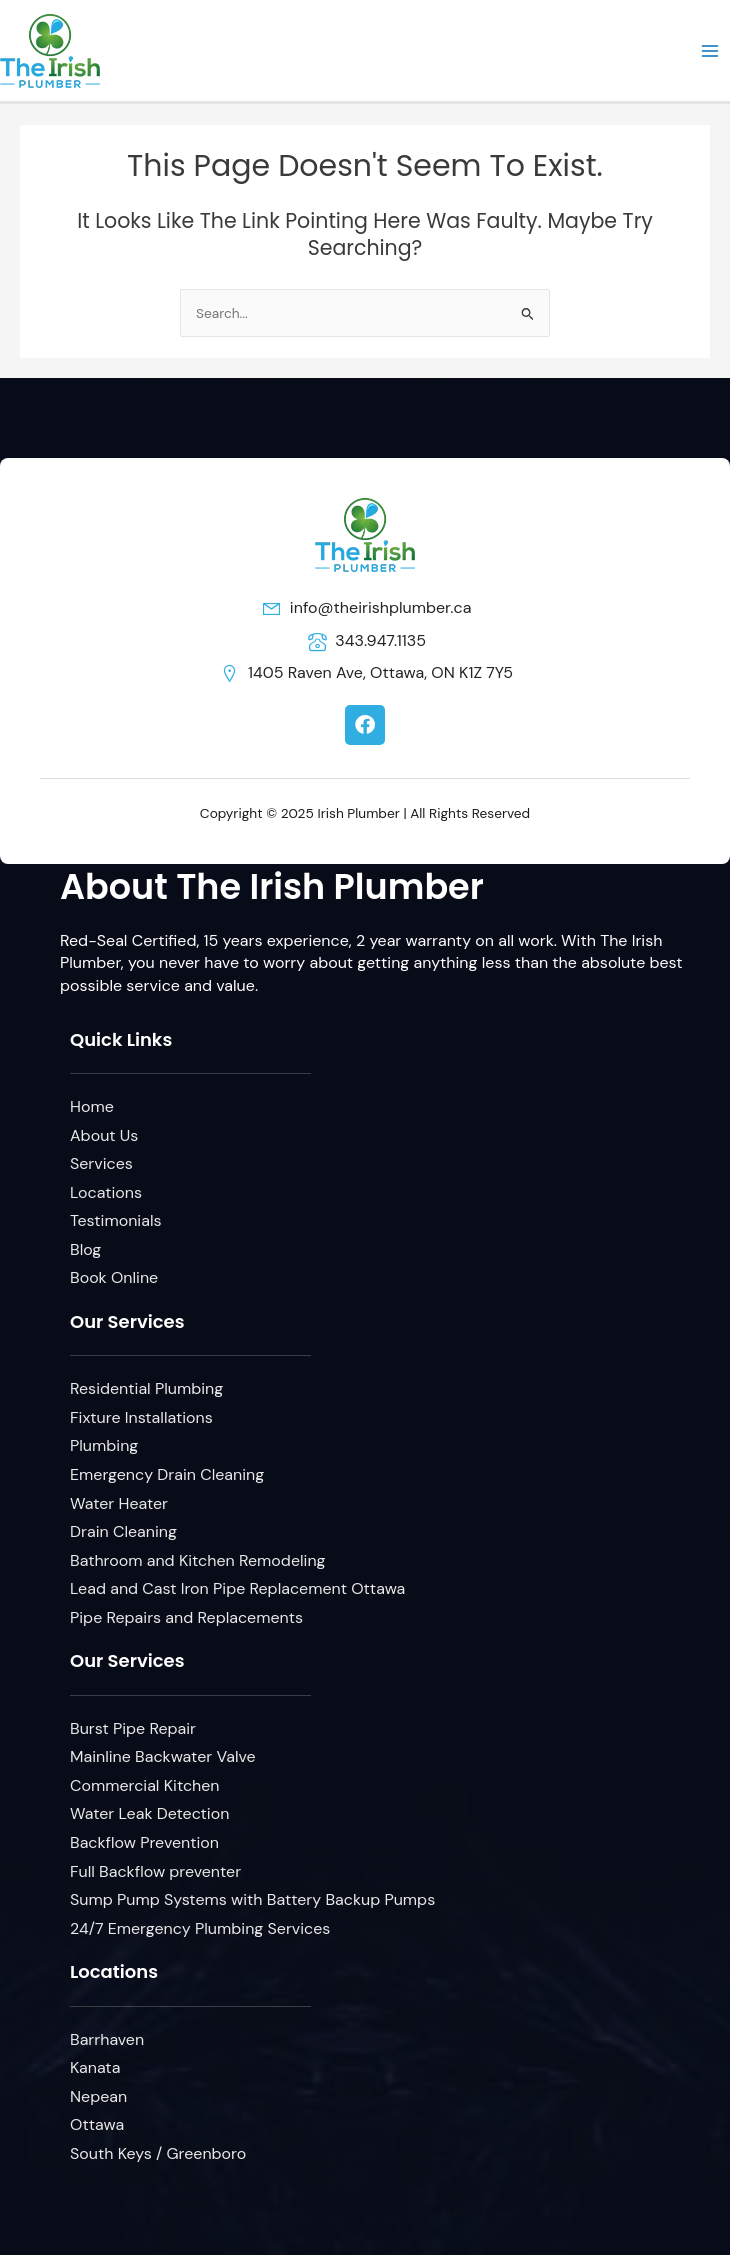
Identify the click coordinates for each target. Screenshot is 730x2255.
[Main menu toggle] (710, 50)
